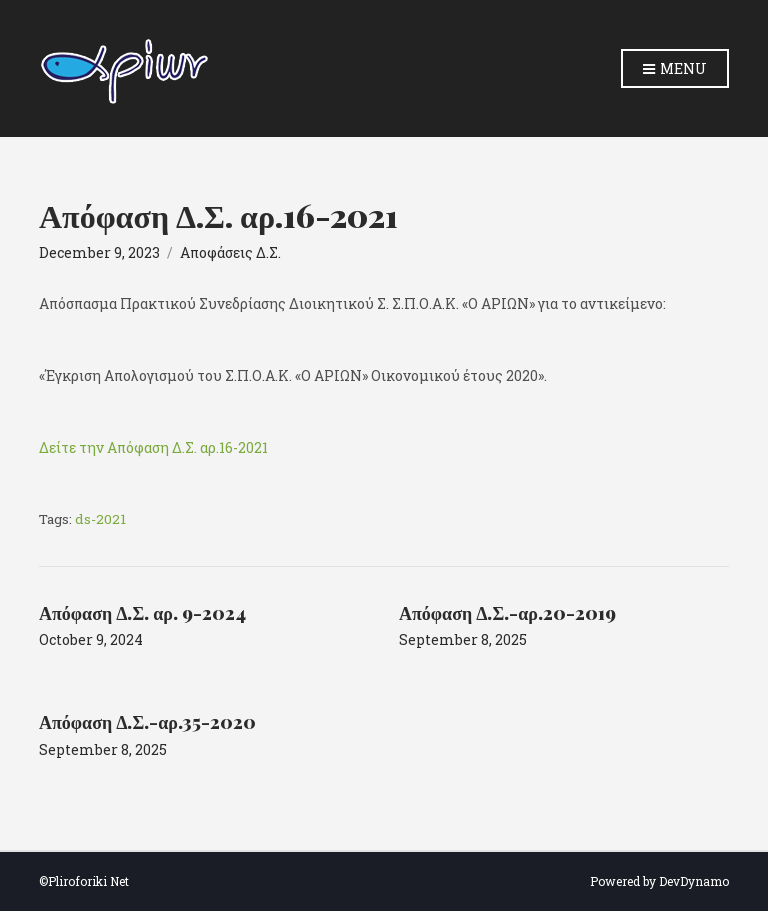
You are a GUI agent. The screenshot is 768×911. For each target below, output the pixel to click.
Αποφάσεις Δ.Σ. (230, 252)
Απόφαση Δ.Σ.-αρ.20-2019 (507, 613)
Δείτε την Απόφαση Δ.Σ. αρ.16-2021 (153, 447)
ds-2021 (100, 519)
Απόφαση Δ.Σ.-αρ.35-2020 (147, 722)
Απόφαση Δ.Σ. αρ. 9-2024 (142, 613)
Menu (675, 69)
